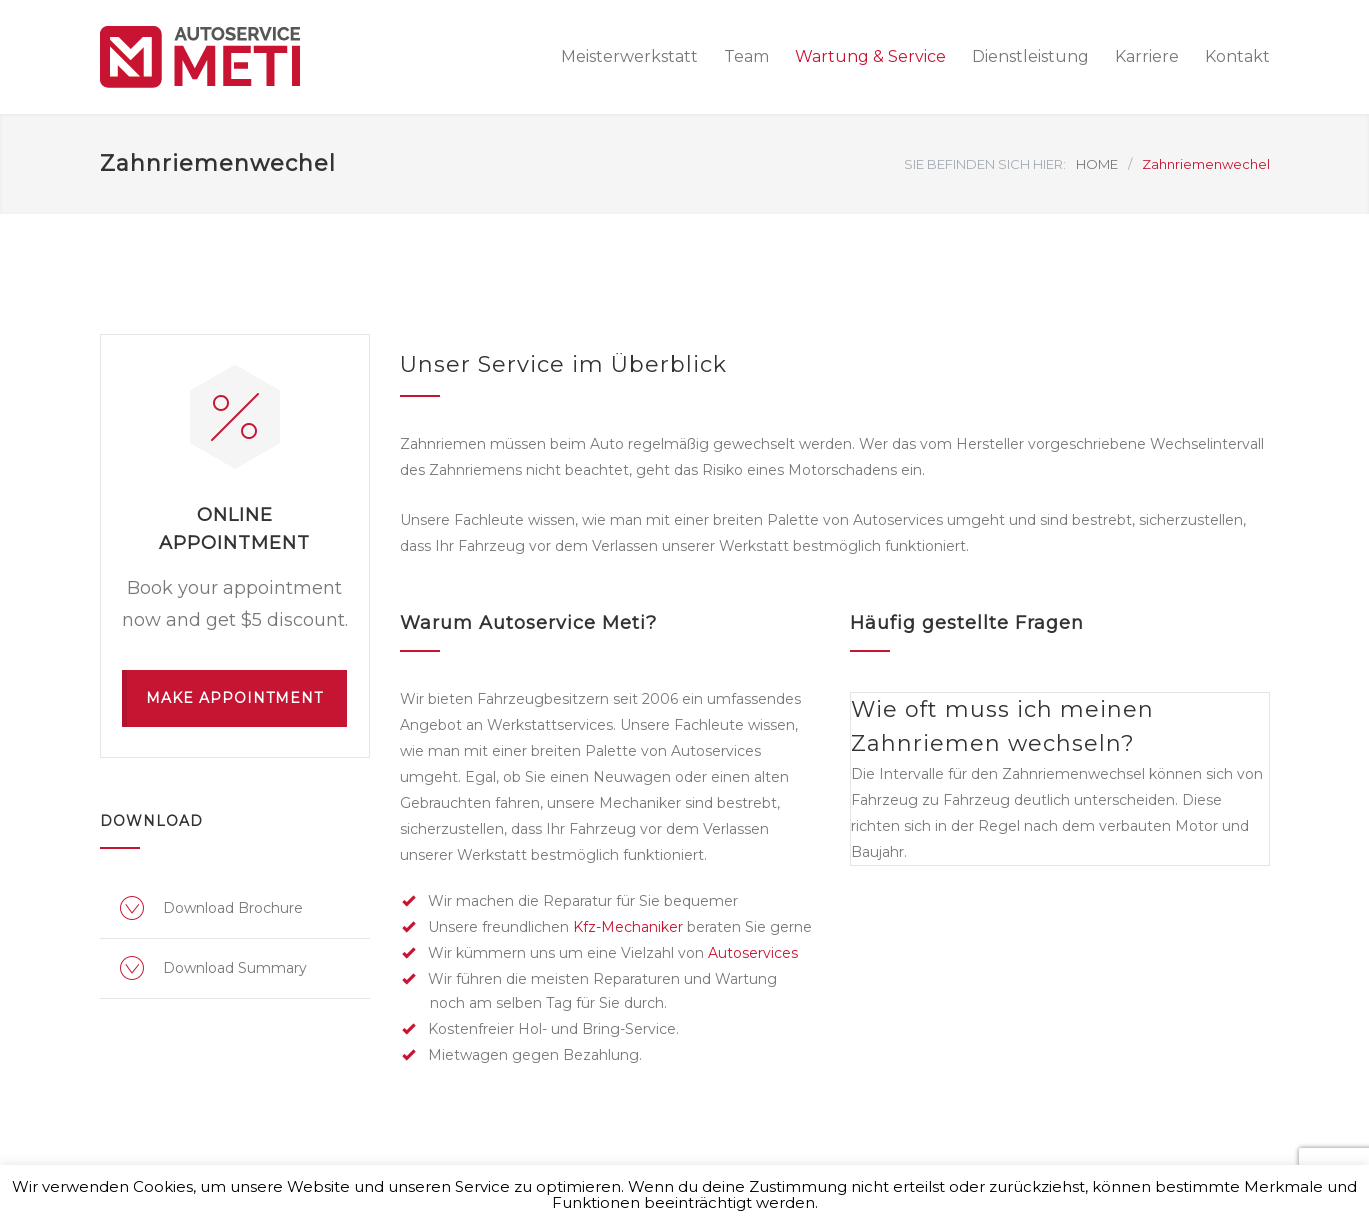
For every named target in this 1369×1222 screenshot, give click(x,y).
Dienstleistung (1030, 56)
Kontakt (1237, 56)
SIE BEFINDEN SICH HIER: (985, 164)
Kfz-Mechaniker (628, 927)
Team (746, 56)
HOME (1097, 164)
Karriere (1147, 56)
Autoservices (753, 953)
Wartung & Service (870, 56)
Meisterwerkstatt (629, 56)
